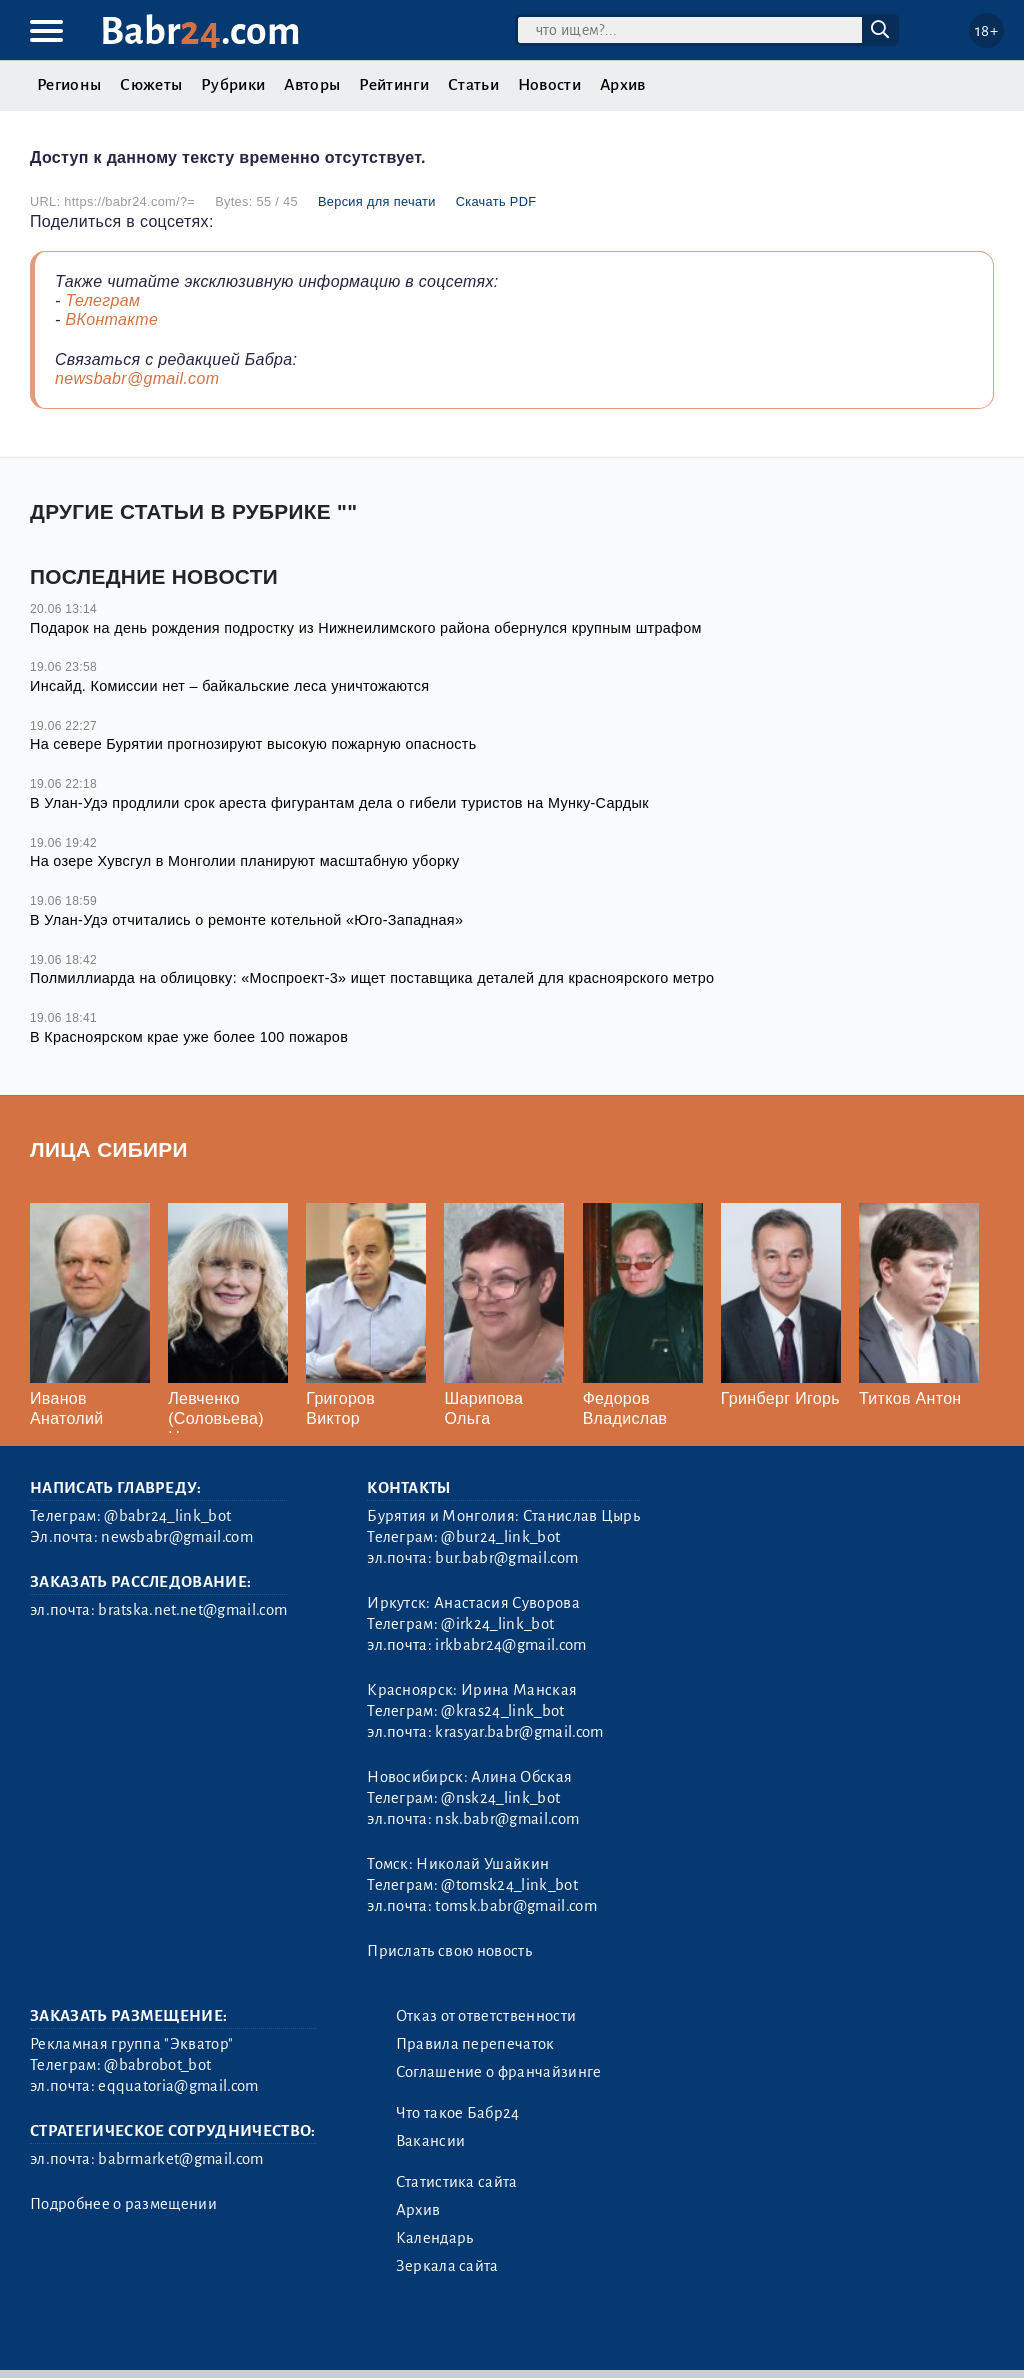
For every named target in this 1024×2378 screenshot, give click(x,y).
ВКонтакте (111, 319)
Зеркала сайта (447, 2266)
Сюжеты (151, 85)
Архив (623, 85)
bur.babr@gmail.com (506, 1558)
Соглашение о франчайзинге (499, 2072)
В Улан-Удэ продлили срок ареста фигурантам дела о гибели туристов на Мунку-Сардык (339, 803)
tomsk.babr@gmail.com (515, 1906)
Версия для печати (377, 201)
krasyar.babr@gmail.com (519, 1732)
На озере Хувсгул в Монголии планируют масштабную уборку (245, 861)
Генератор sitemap (477, 2336)
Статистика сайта (457, 2182)
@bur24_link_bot (500, 1537)
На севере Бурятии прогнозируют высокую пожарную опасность (253, 744)
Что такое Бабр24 (458, 2113)
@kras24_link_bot (502, 1711)
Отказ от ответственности (486, 2016)
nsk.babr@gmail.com (507, 1819)
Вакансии (431, 2141)
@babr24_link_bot (167, 1516)
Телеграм (102, 300)
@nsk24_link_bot (500, 1798)
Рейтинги (394, 85)
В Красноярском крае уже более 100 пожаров (189, 1037)
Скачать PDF (496, 201)
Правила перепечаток (475, 2044)
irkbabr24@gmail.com (510, 1645)
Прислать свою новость (449, 1951)
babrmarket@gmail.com (180, 2159)
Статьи (473, 85)
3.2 (149, 2336)
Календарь (435, 2238)
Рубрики (233, 85)
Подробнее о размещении (123, 2204)
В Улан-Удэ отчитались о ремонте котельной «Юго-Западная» (246, 920)
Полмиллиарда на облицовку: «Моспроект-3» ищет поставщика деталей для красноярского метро (372, 978)
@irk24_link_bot (497, 1624)
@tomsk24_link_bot (509, 1885)
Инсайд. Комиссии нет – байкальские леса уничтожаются (229, 686)
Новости (549, 85)
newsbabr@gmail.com (137, 378)
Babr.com (200, 31)
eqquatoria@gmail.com (178, 2086)
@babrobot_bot (157, 2065)
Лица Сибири (109, 1149)
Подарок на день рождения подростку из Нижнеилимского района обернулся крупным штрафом (366, 628)
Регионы (69, 85)
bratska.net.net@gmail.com (192, 1610)
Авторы (312, 85)
